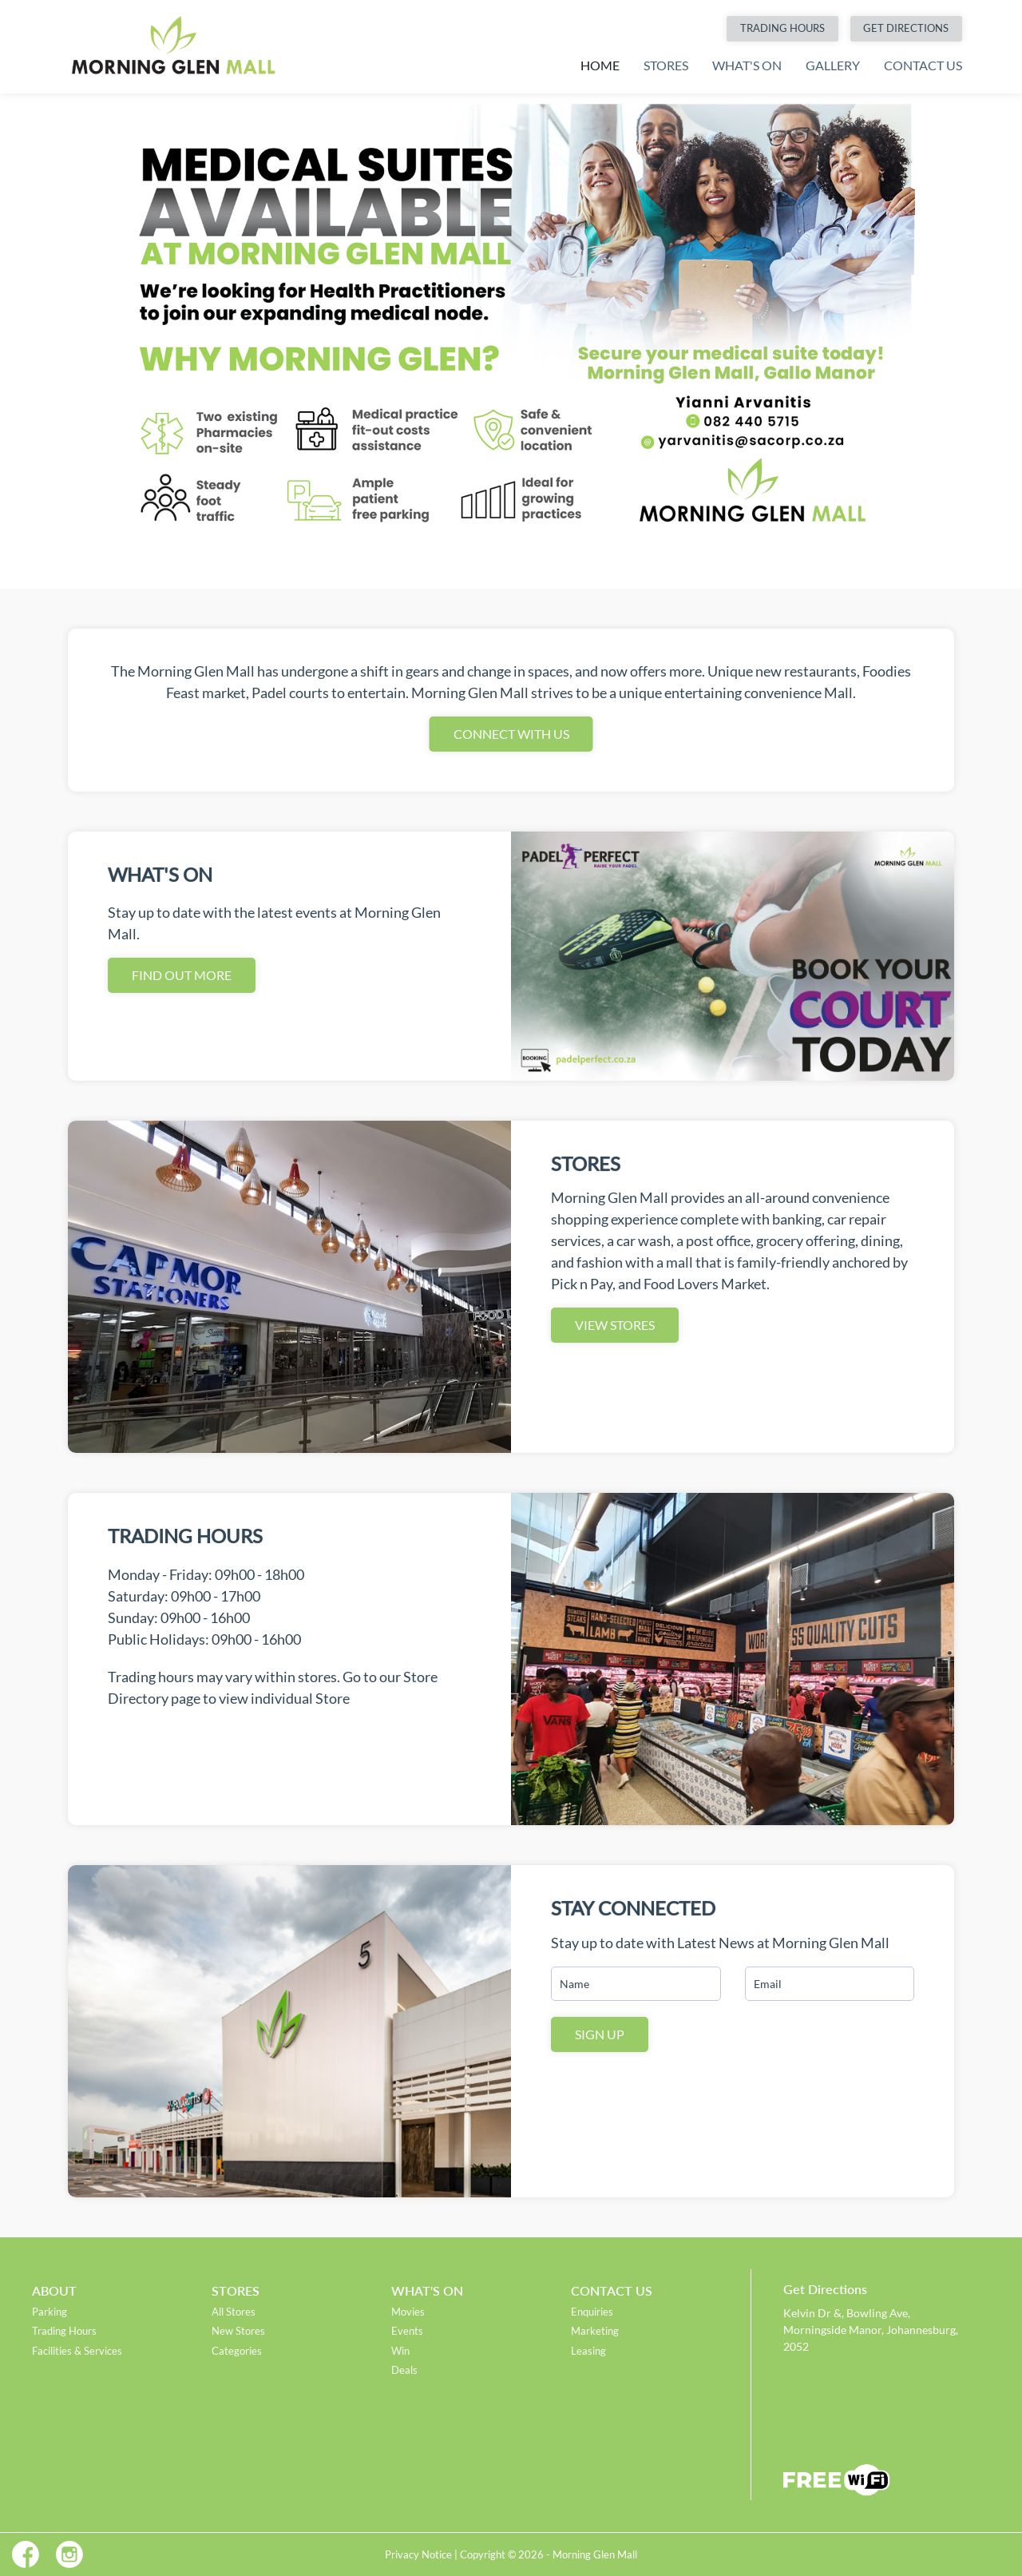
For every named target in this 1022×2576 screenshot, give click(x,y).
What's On (747, 65)
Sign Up (599, 2034)
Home (600, 65)
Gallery (833, 65)
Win (400, 2350)
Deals (404, 2370)
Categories (237, 2350)
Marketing (595, 2330)
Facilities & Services (77, 2350)
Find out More (182, 974)
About (54, 2290)
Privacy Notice (418, 2554)
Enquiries (592, 2311)
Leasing (588, 2350)
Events (407, 2330)
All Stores (234, 2311)
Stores (666, 65)
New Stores (238, 2330)
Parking (49, 2311)
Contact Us (923, 65)
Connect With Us (511, 733)
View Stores (615, 1324)
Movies (408, 2311)
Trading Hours (782, 28)
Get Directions (906, 28)
